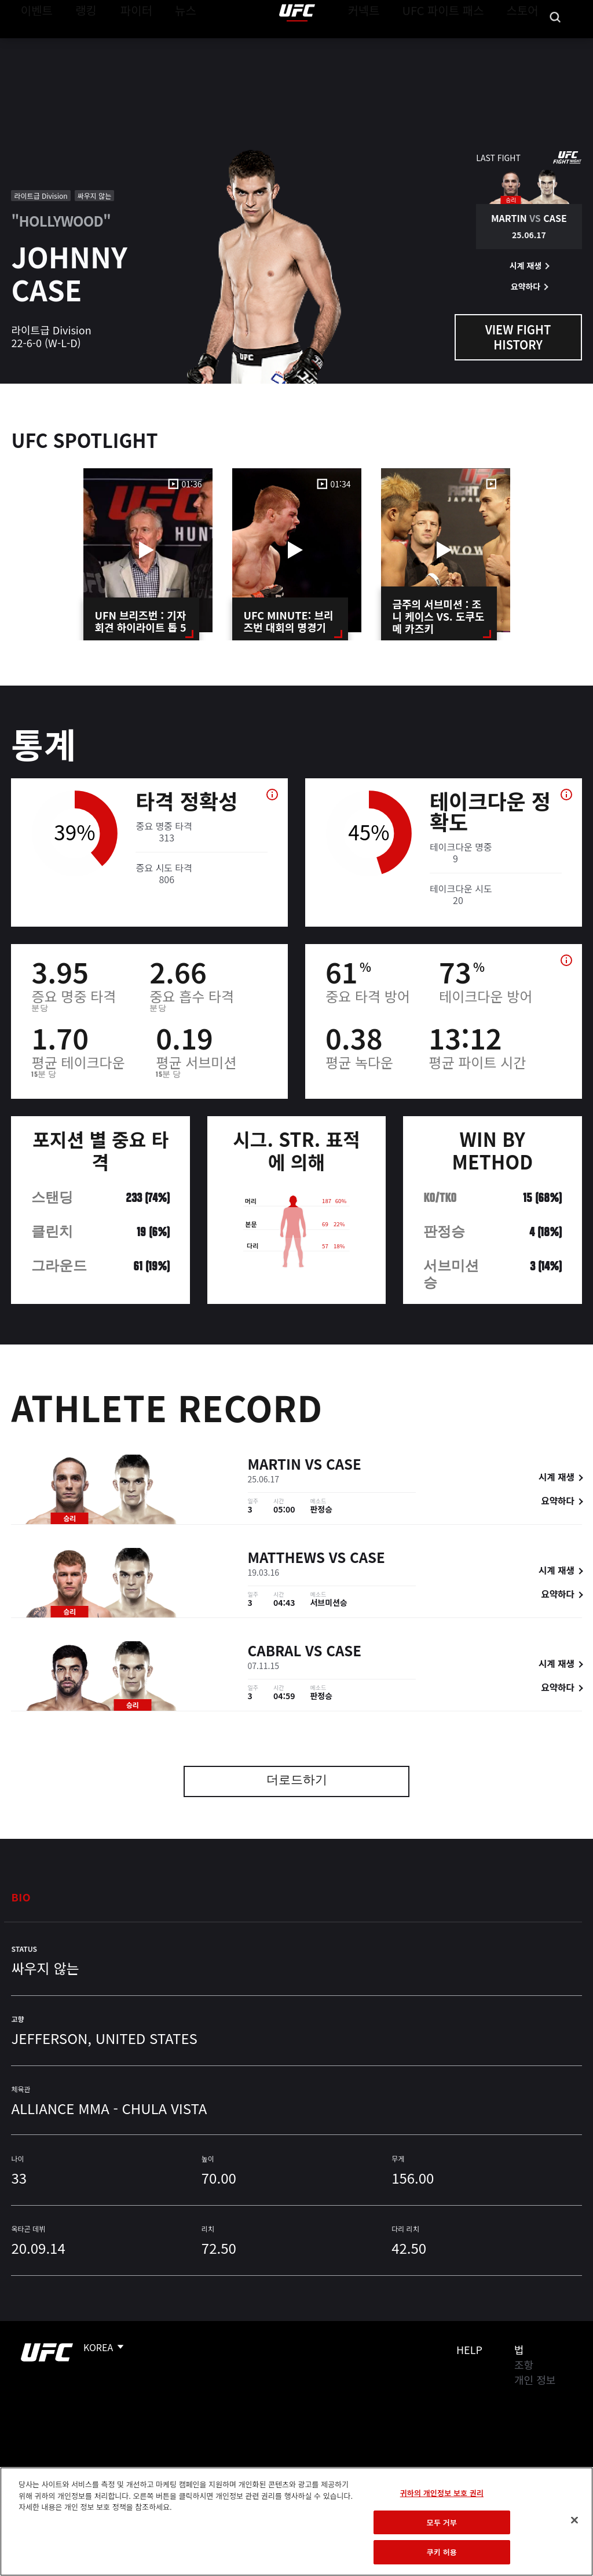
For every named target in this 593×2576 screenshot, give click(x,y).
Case (343, 1466)
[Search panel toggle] (555, 44)
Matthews (286, 1559)
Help (469, 2349)
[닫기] (574, 2520)
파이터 (127, 44)
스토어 (526, 44)
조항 (523, 2364)
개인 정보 (534, 2379)
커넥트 (389, 44)
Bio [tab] (21, 1896)
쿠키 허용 (442, 2551)
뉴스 (170, 44)
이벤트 (33, 44)
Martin (275, 1466)
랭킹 (77, 44)
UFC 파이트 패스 (457, 44)
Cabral (275, 1652)
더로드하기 (296, 1781)
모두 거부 (442, 2522)
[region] (296, 2521)
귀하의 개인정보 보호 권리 (442, 2492)
